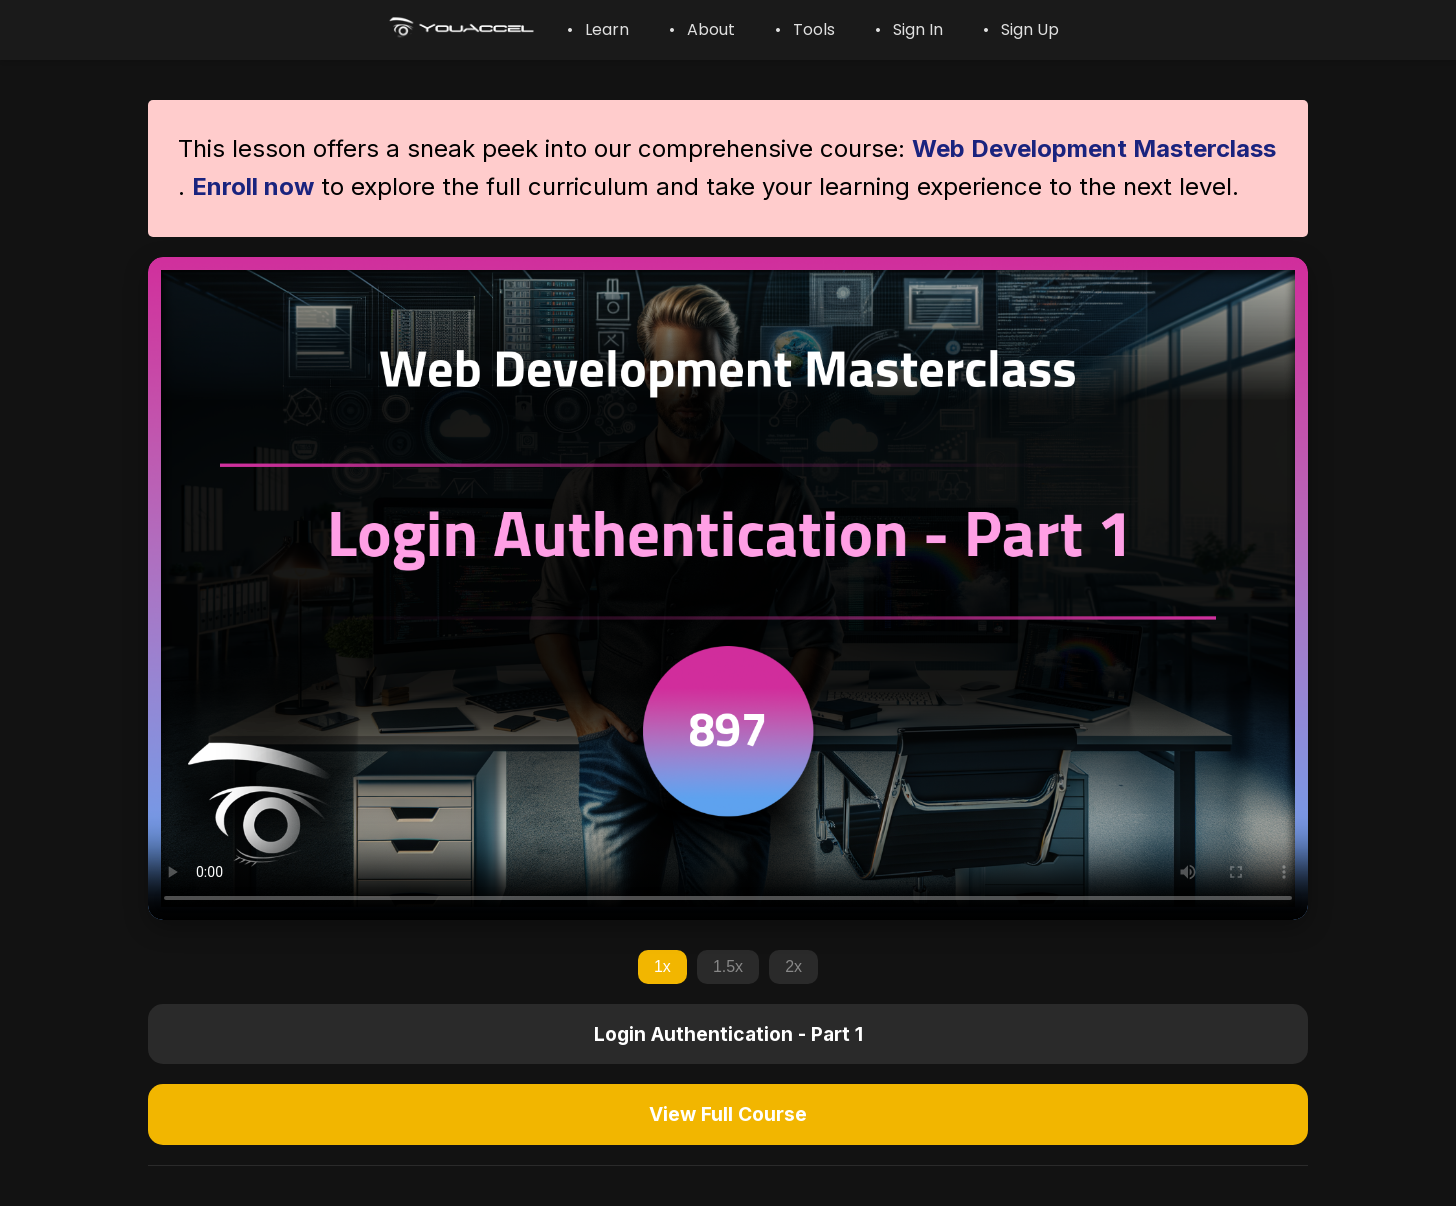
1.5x (728, 966)
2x (793, 966)
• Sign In (909, 29)
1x (662, 966)
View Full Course (728, 1114)
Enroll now (253, 186)
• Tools (805, 29)
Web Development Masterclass (1094, 148)
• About (702, 29)
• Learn (598, 29)
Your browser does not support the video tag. (728, 588)
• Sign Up (1021, 29)
